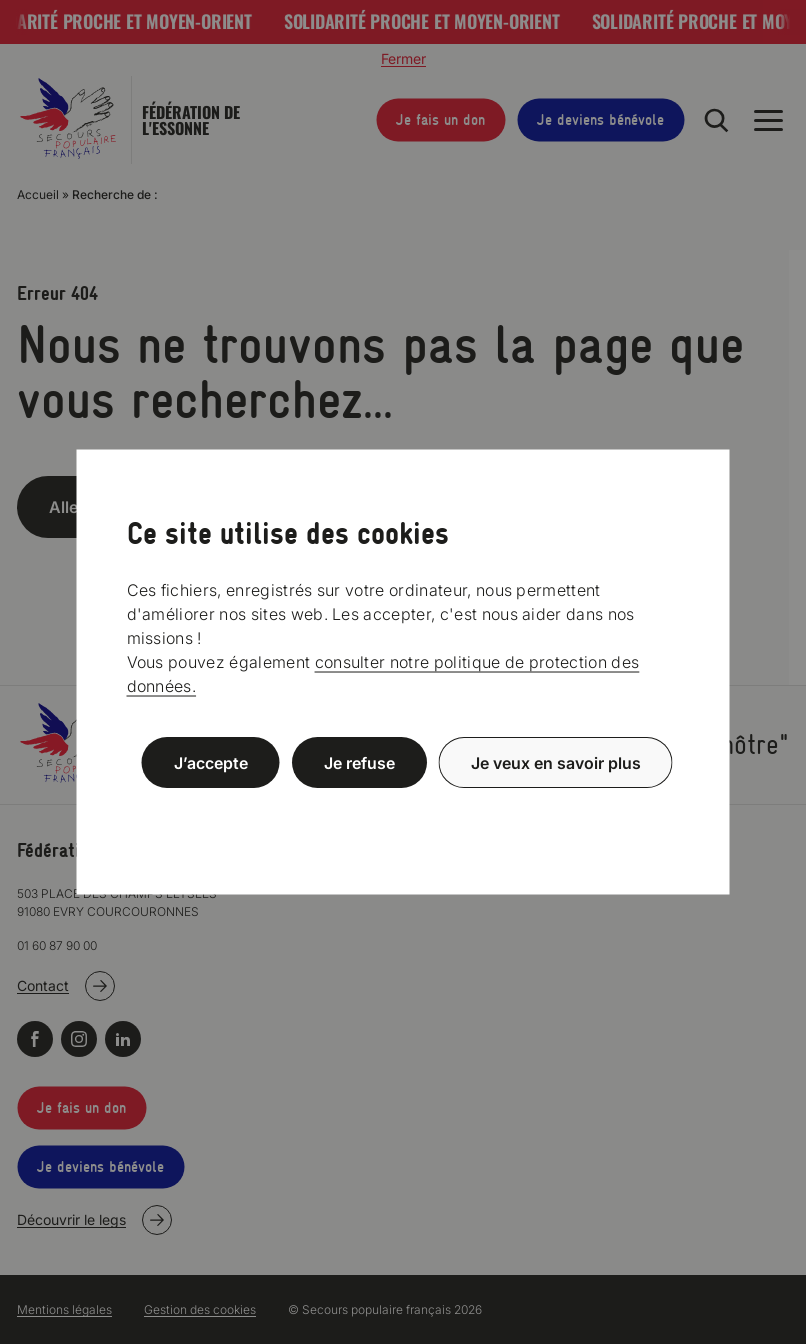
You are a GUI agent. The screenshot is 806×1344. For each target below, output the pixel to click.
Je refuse (359, 763)
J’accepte (211, 763)
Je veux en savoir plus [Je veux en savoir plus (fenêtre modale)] (556, 763)
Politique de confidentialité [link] (403, 810)
